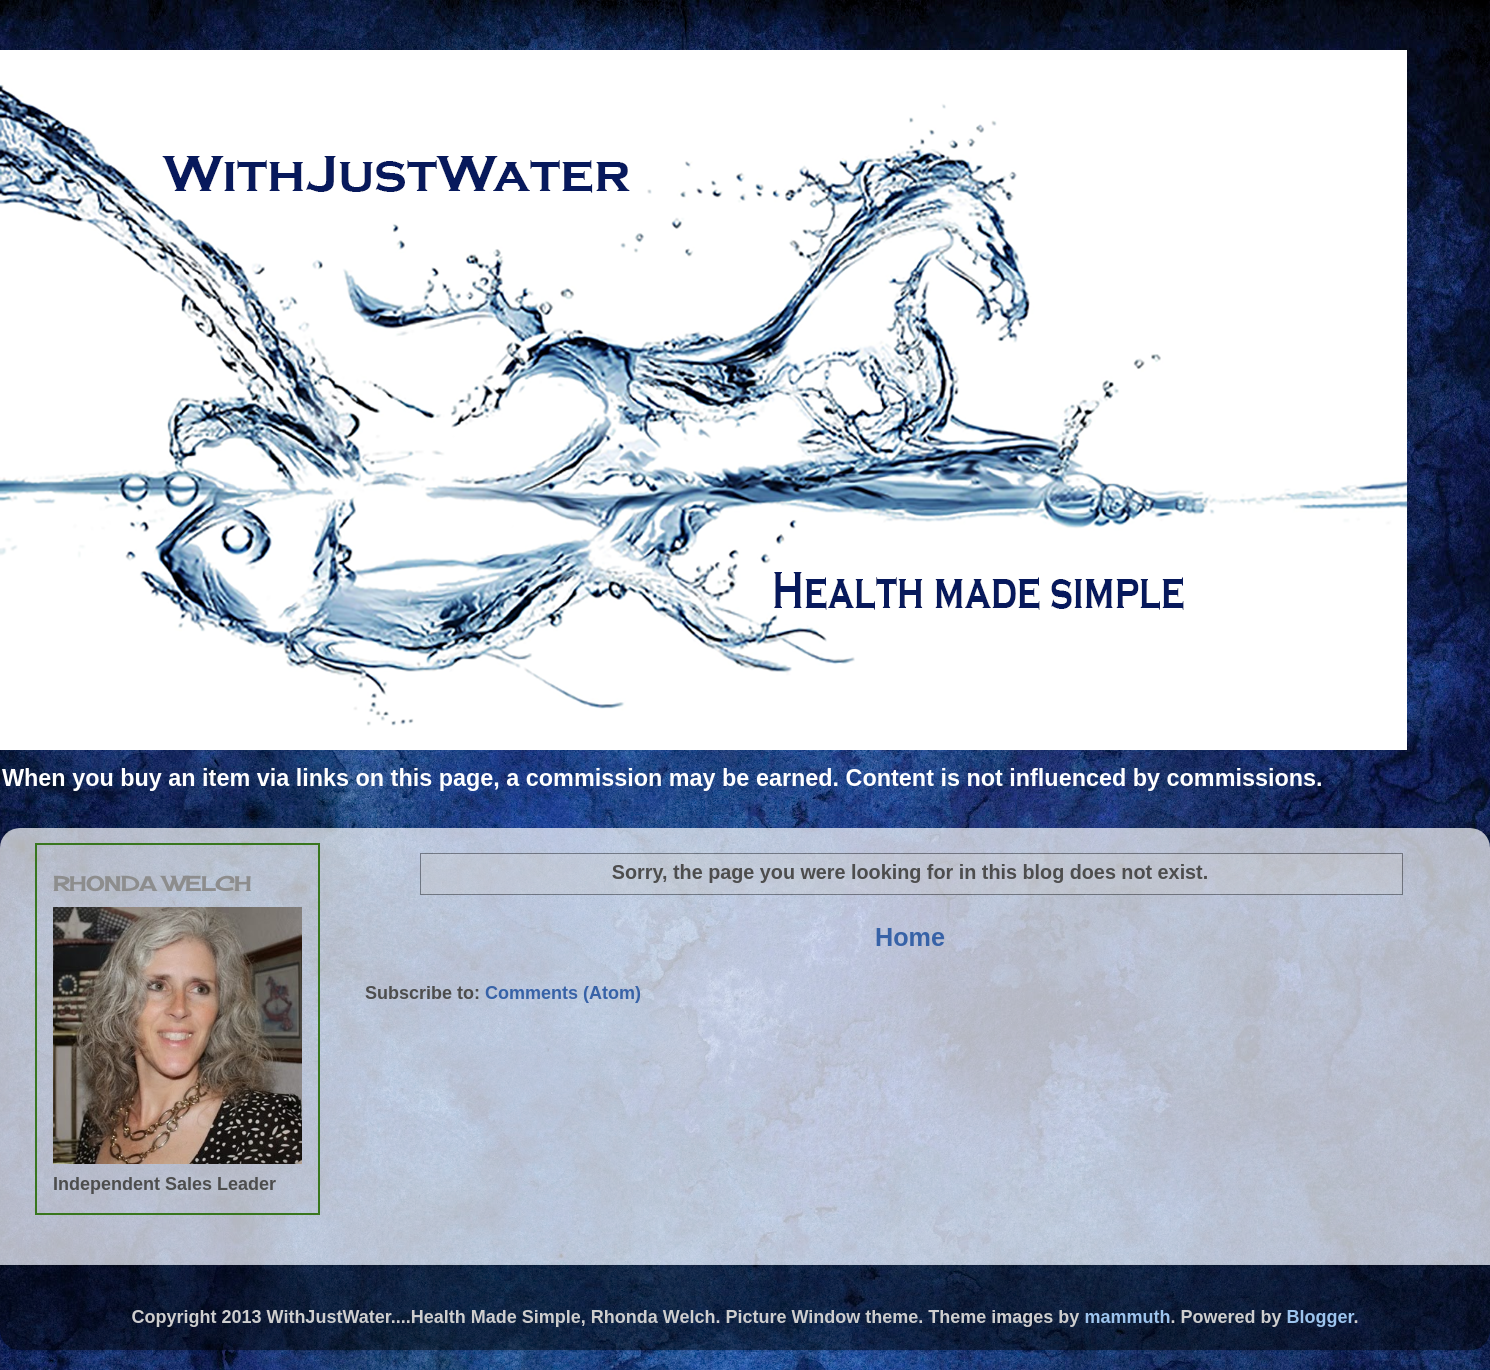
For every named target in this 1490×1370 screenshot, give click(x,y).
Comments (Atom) (563, 993)
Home (910, 937)
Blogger (1319, 1317)
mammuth (1127, 1317)
